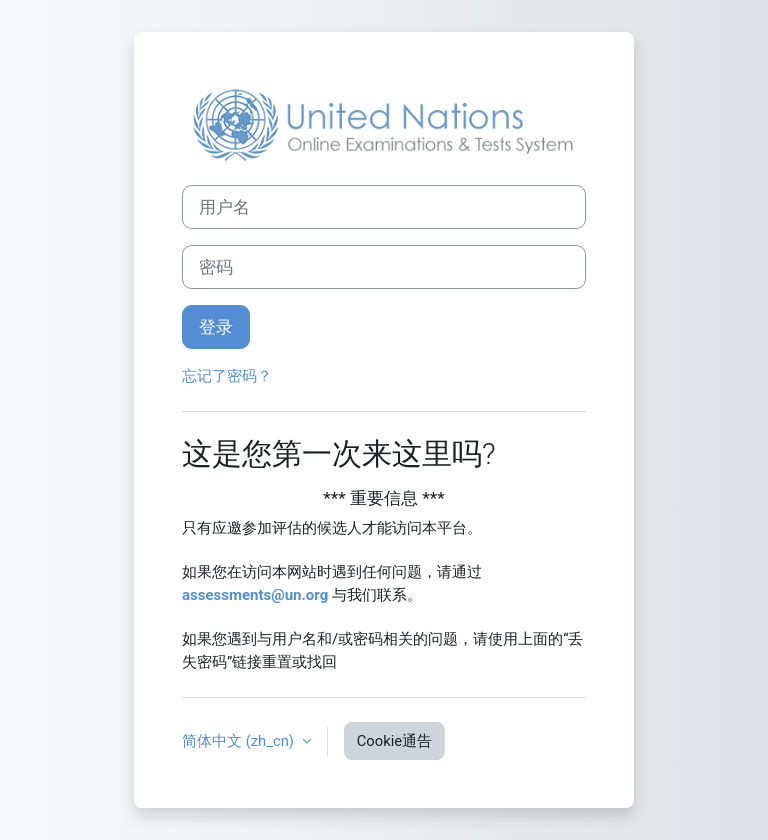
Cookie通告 (394, 741)
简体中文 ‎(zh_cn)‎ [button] (240, 741)
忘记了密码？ (227, 376)
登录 (216, 327)
